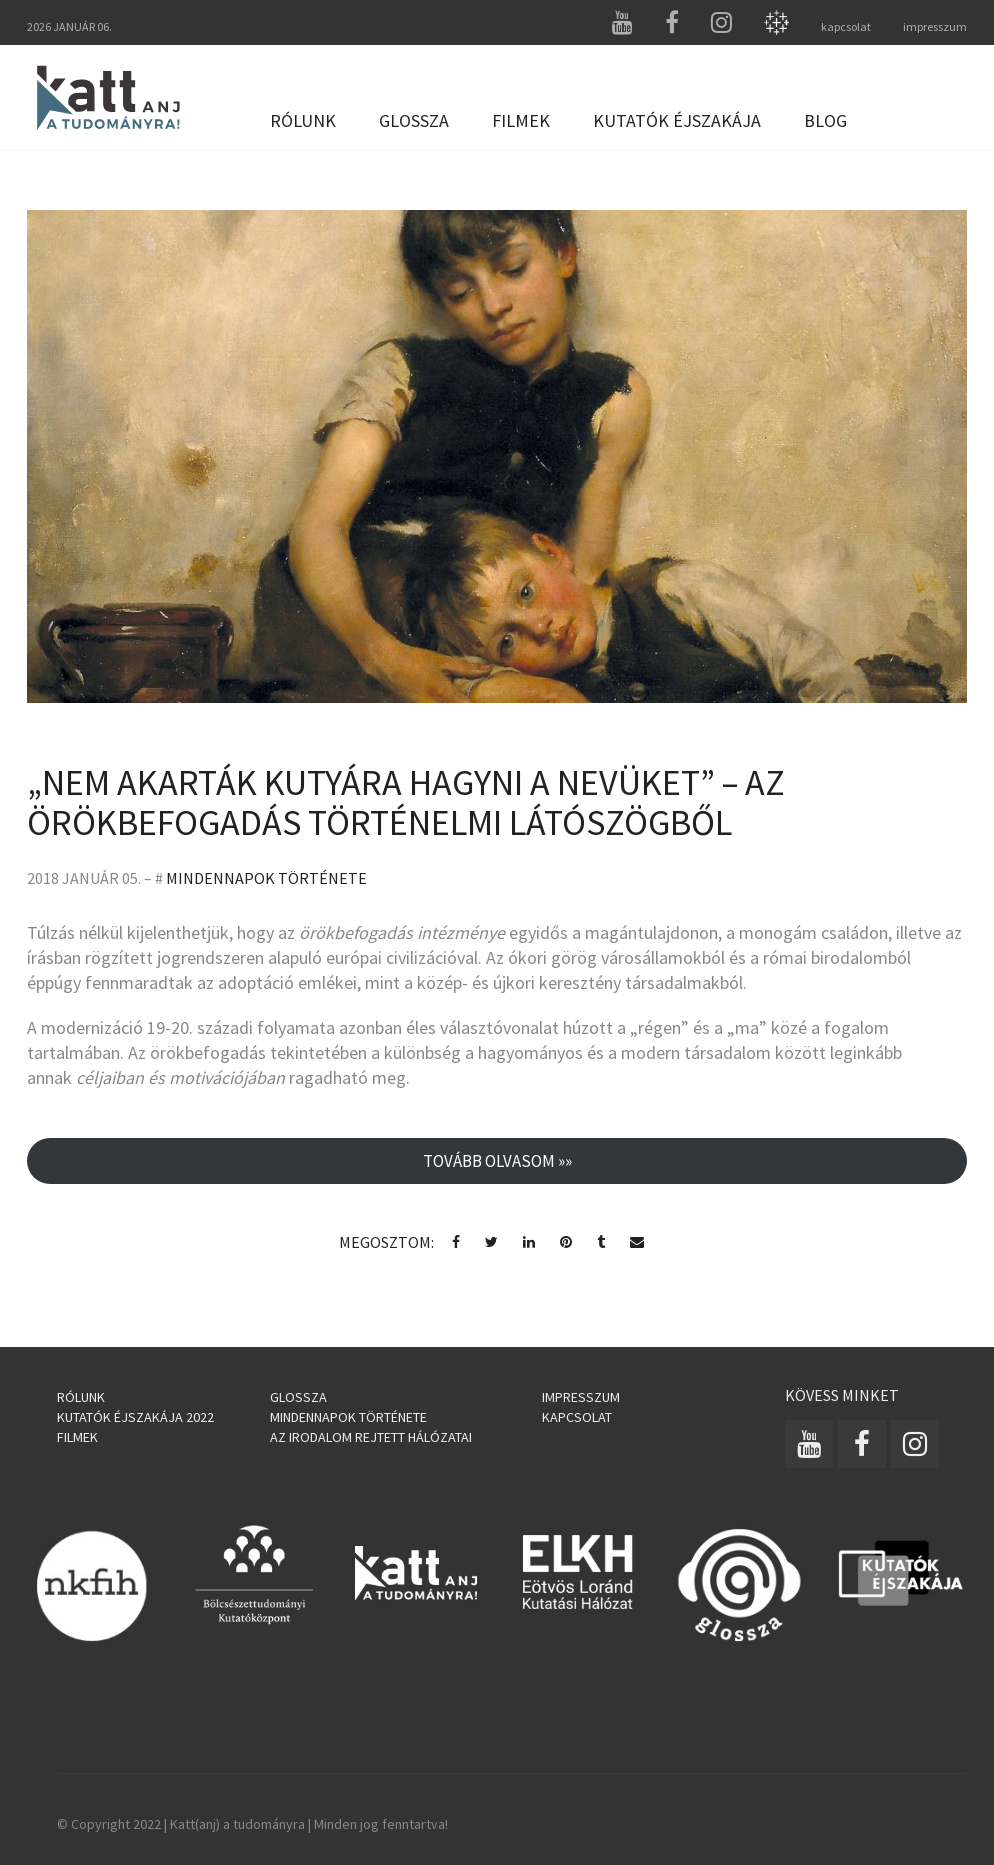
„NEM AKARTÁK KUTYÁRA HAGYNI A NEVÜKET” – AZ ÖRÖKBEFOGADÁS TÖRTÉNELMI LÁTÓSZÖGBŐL (406, 802)
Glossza (414, 120)
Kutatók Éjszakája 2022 (135, 1417)
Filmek (521, 120)
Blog (825, 120)
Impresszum (581, 1397)
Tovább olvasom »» (497, 1161)
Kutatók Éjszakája (677, 120)
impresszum (935, 26)
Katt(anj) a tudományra (237, 1824)
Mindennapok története (266, 878)
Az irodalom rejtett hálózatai (371, 1437)
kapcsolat (846, 26)
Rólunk (303, 120)
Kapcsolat (577, 1417)
